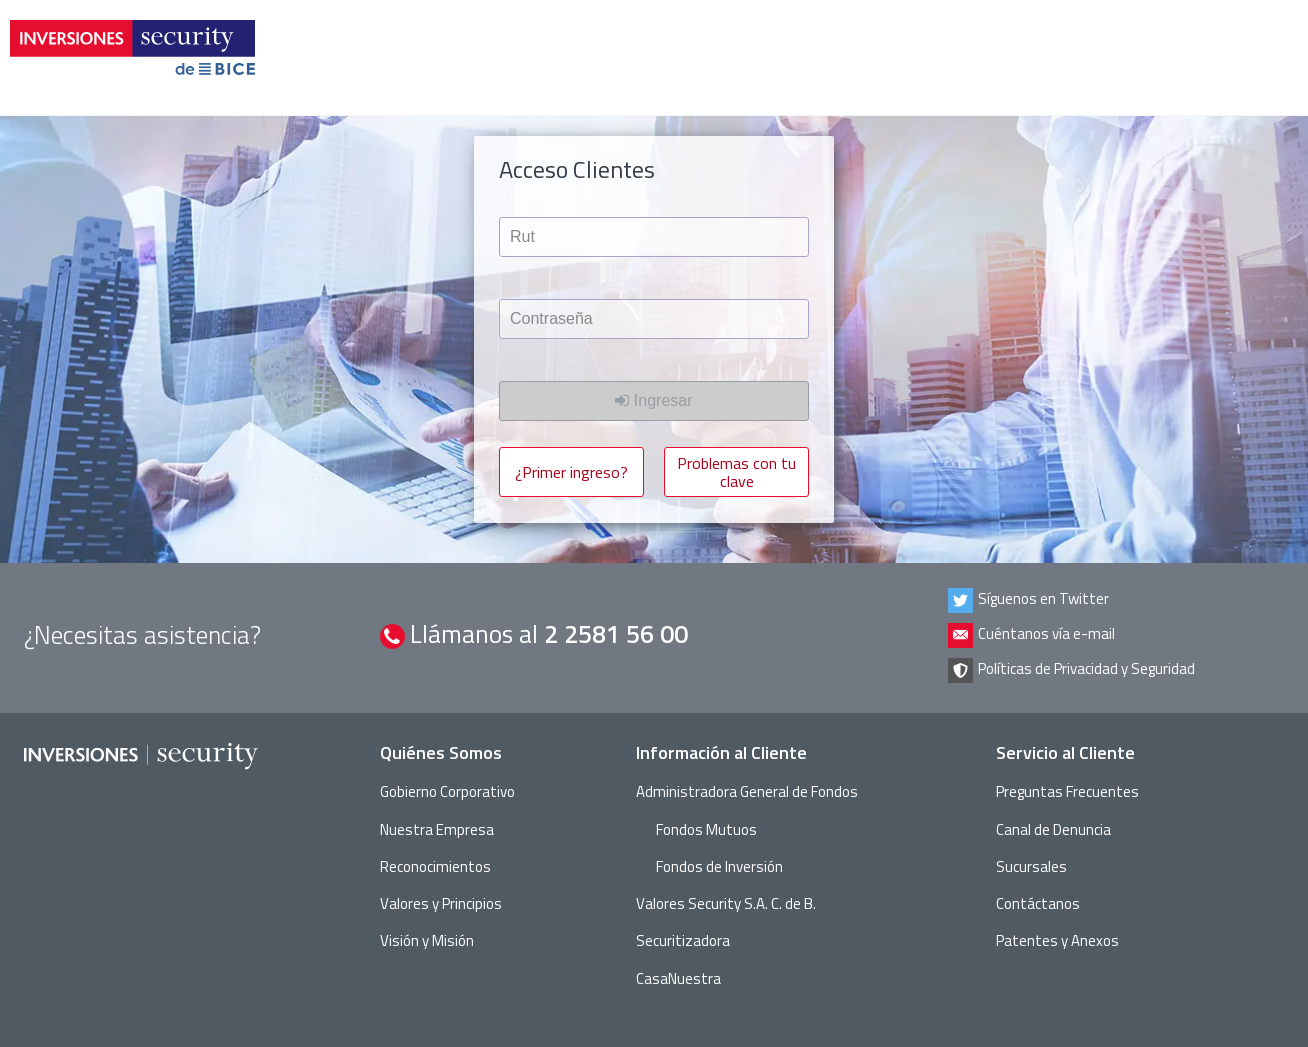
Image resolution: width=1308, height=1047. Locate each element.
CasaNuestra (678, 978)
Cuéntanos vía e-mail (1031, 635)
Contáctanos (1038, 903)
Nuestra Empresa (437, 829)
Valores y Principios (441, 903)
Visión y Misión (427, 940)
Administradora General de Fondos (747, 791)
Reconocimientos (435, 866)
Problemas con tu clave (736, 472)
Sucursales (1031, 866)
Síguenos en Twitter (1028, 600)
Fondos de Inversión (719, 866)
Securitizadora (683, 940)
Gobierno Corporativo (447, 791)
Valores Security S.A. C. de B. (726, 903)
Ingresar (653, 400)
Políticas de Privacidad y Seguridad (1071, 670)
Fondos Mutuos (706, 829)
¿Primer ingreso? (571, 472)
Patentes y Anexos (1057, 940)
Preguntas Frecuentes (1067, 791)
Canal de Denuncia (1053, 829)
